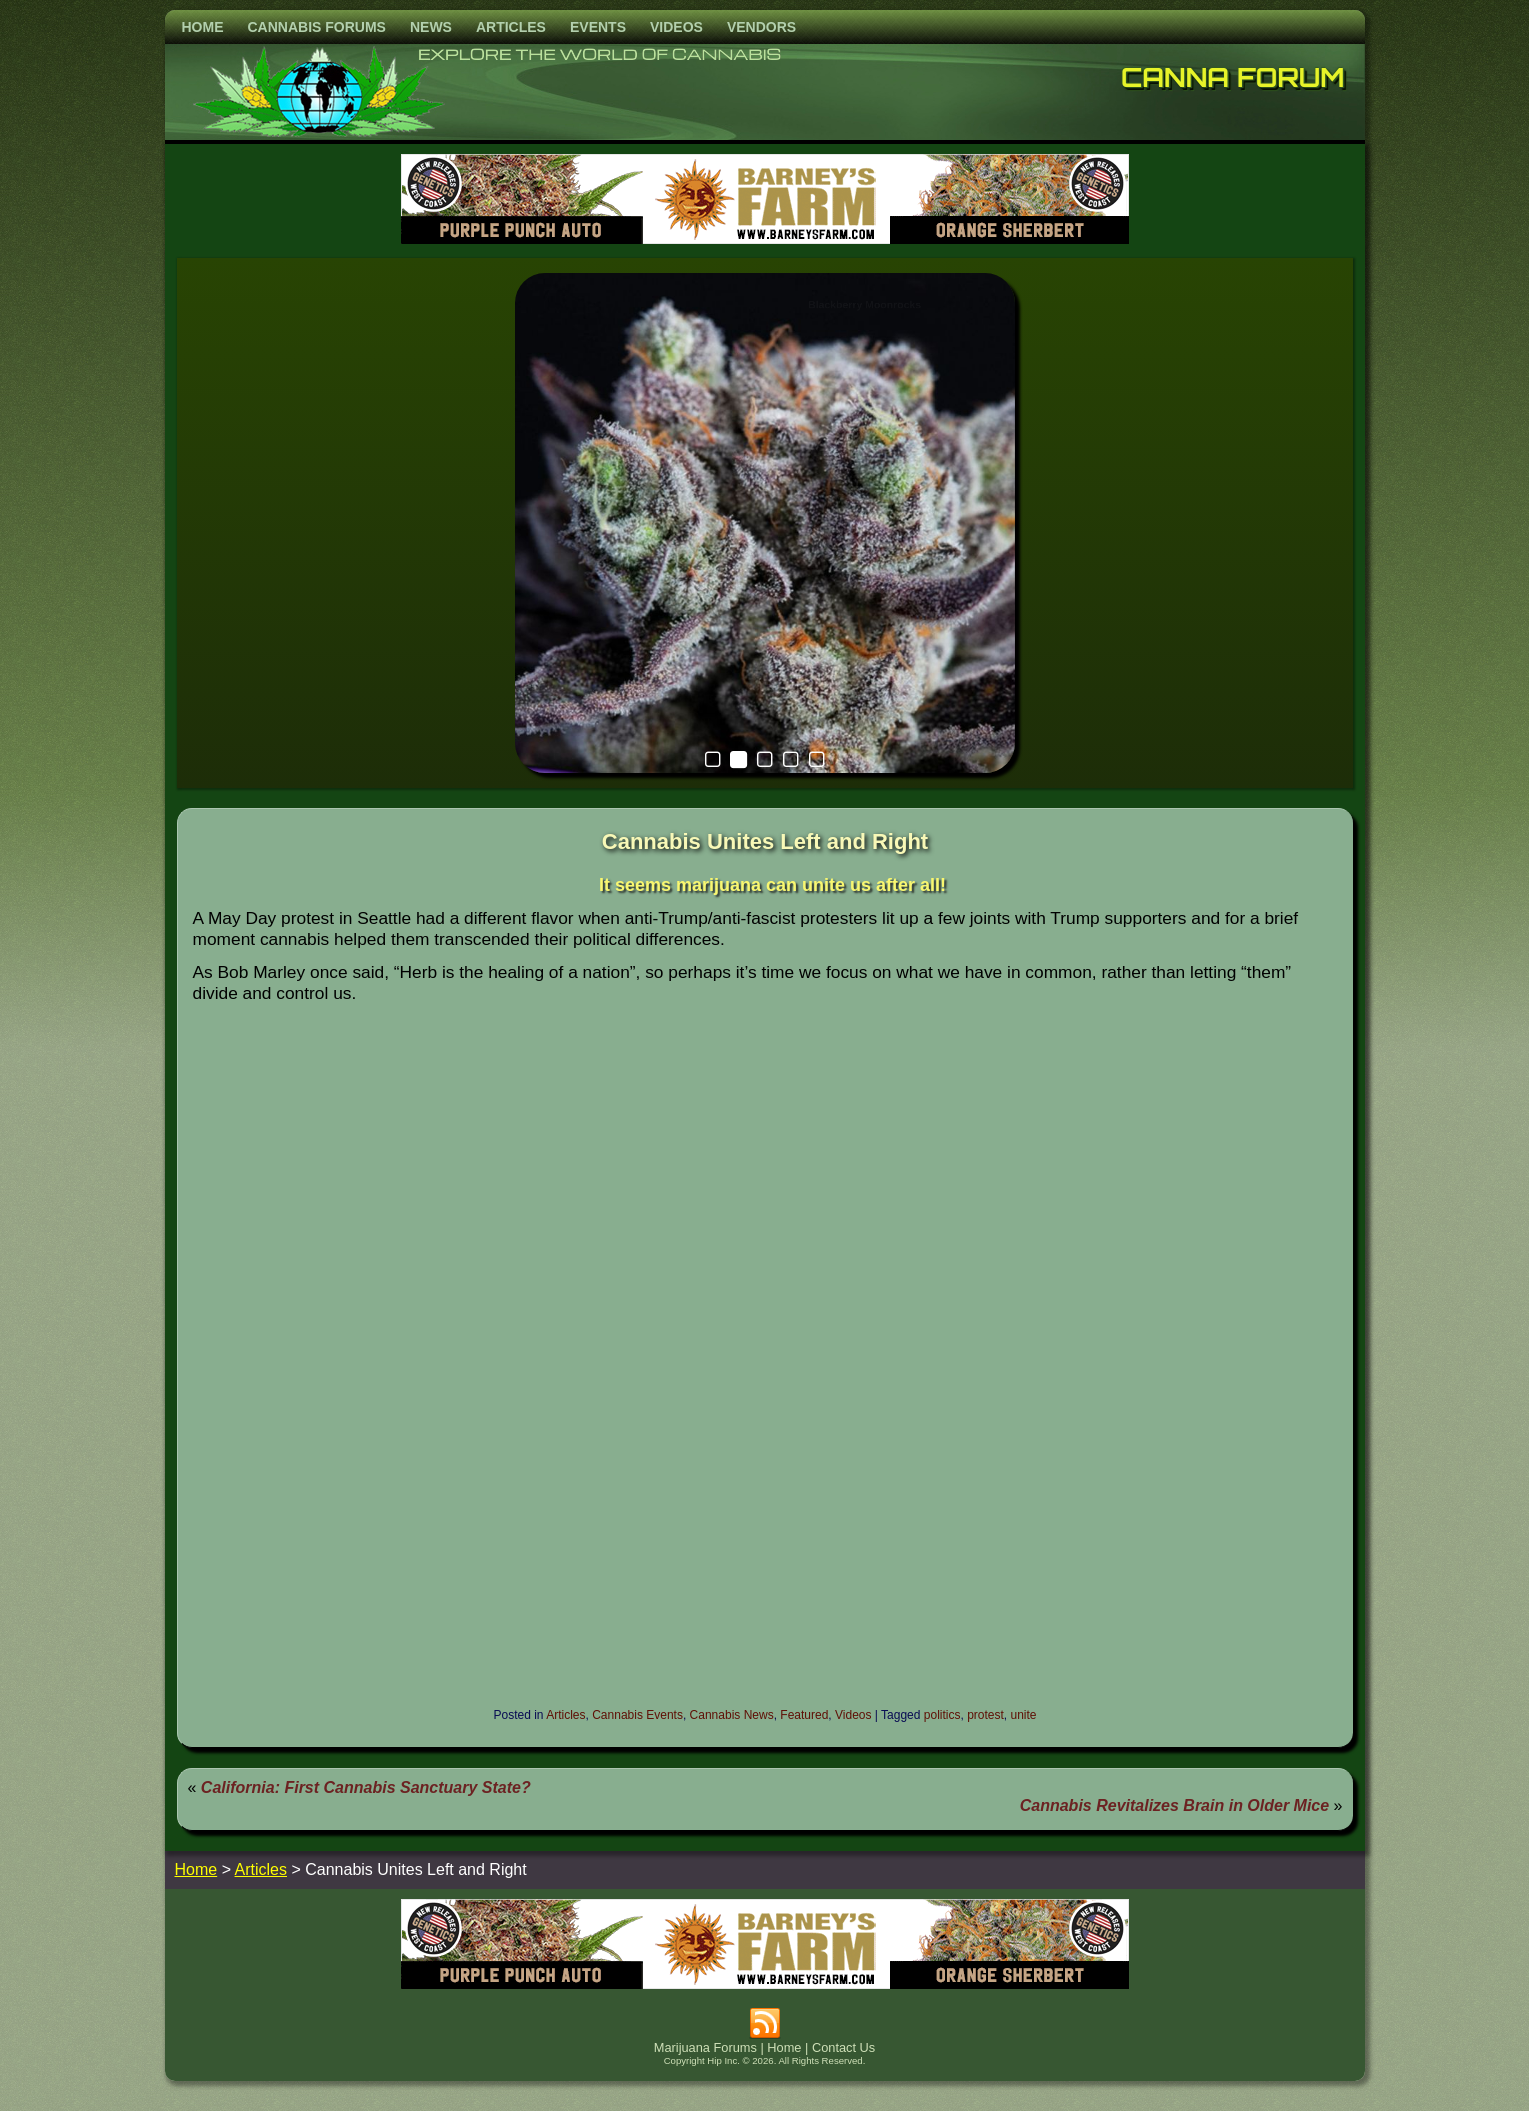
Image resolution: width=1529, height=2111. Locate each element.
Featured (804, 1715)
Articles (511, 27)
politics (942, 1715)
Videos (676, 27)
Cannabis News (732, 1715)
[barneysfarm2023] (765, 238)
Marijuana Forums (705, 2047)
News (431, 27)
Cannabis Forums (317, 27)
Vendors (761, 27)
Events (598, 27)
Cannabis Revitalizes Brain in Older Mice (1174, 1805)
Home (203, 27)
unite (1024, 1715)
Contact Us (843, 2047)
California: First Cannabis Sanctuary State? (366, 1787)
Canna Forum (1233, 77)
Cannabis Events (637, 1715)
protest (985, 1715)
